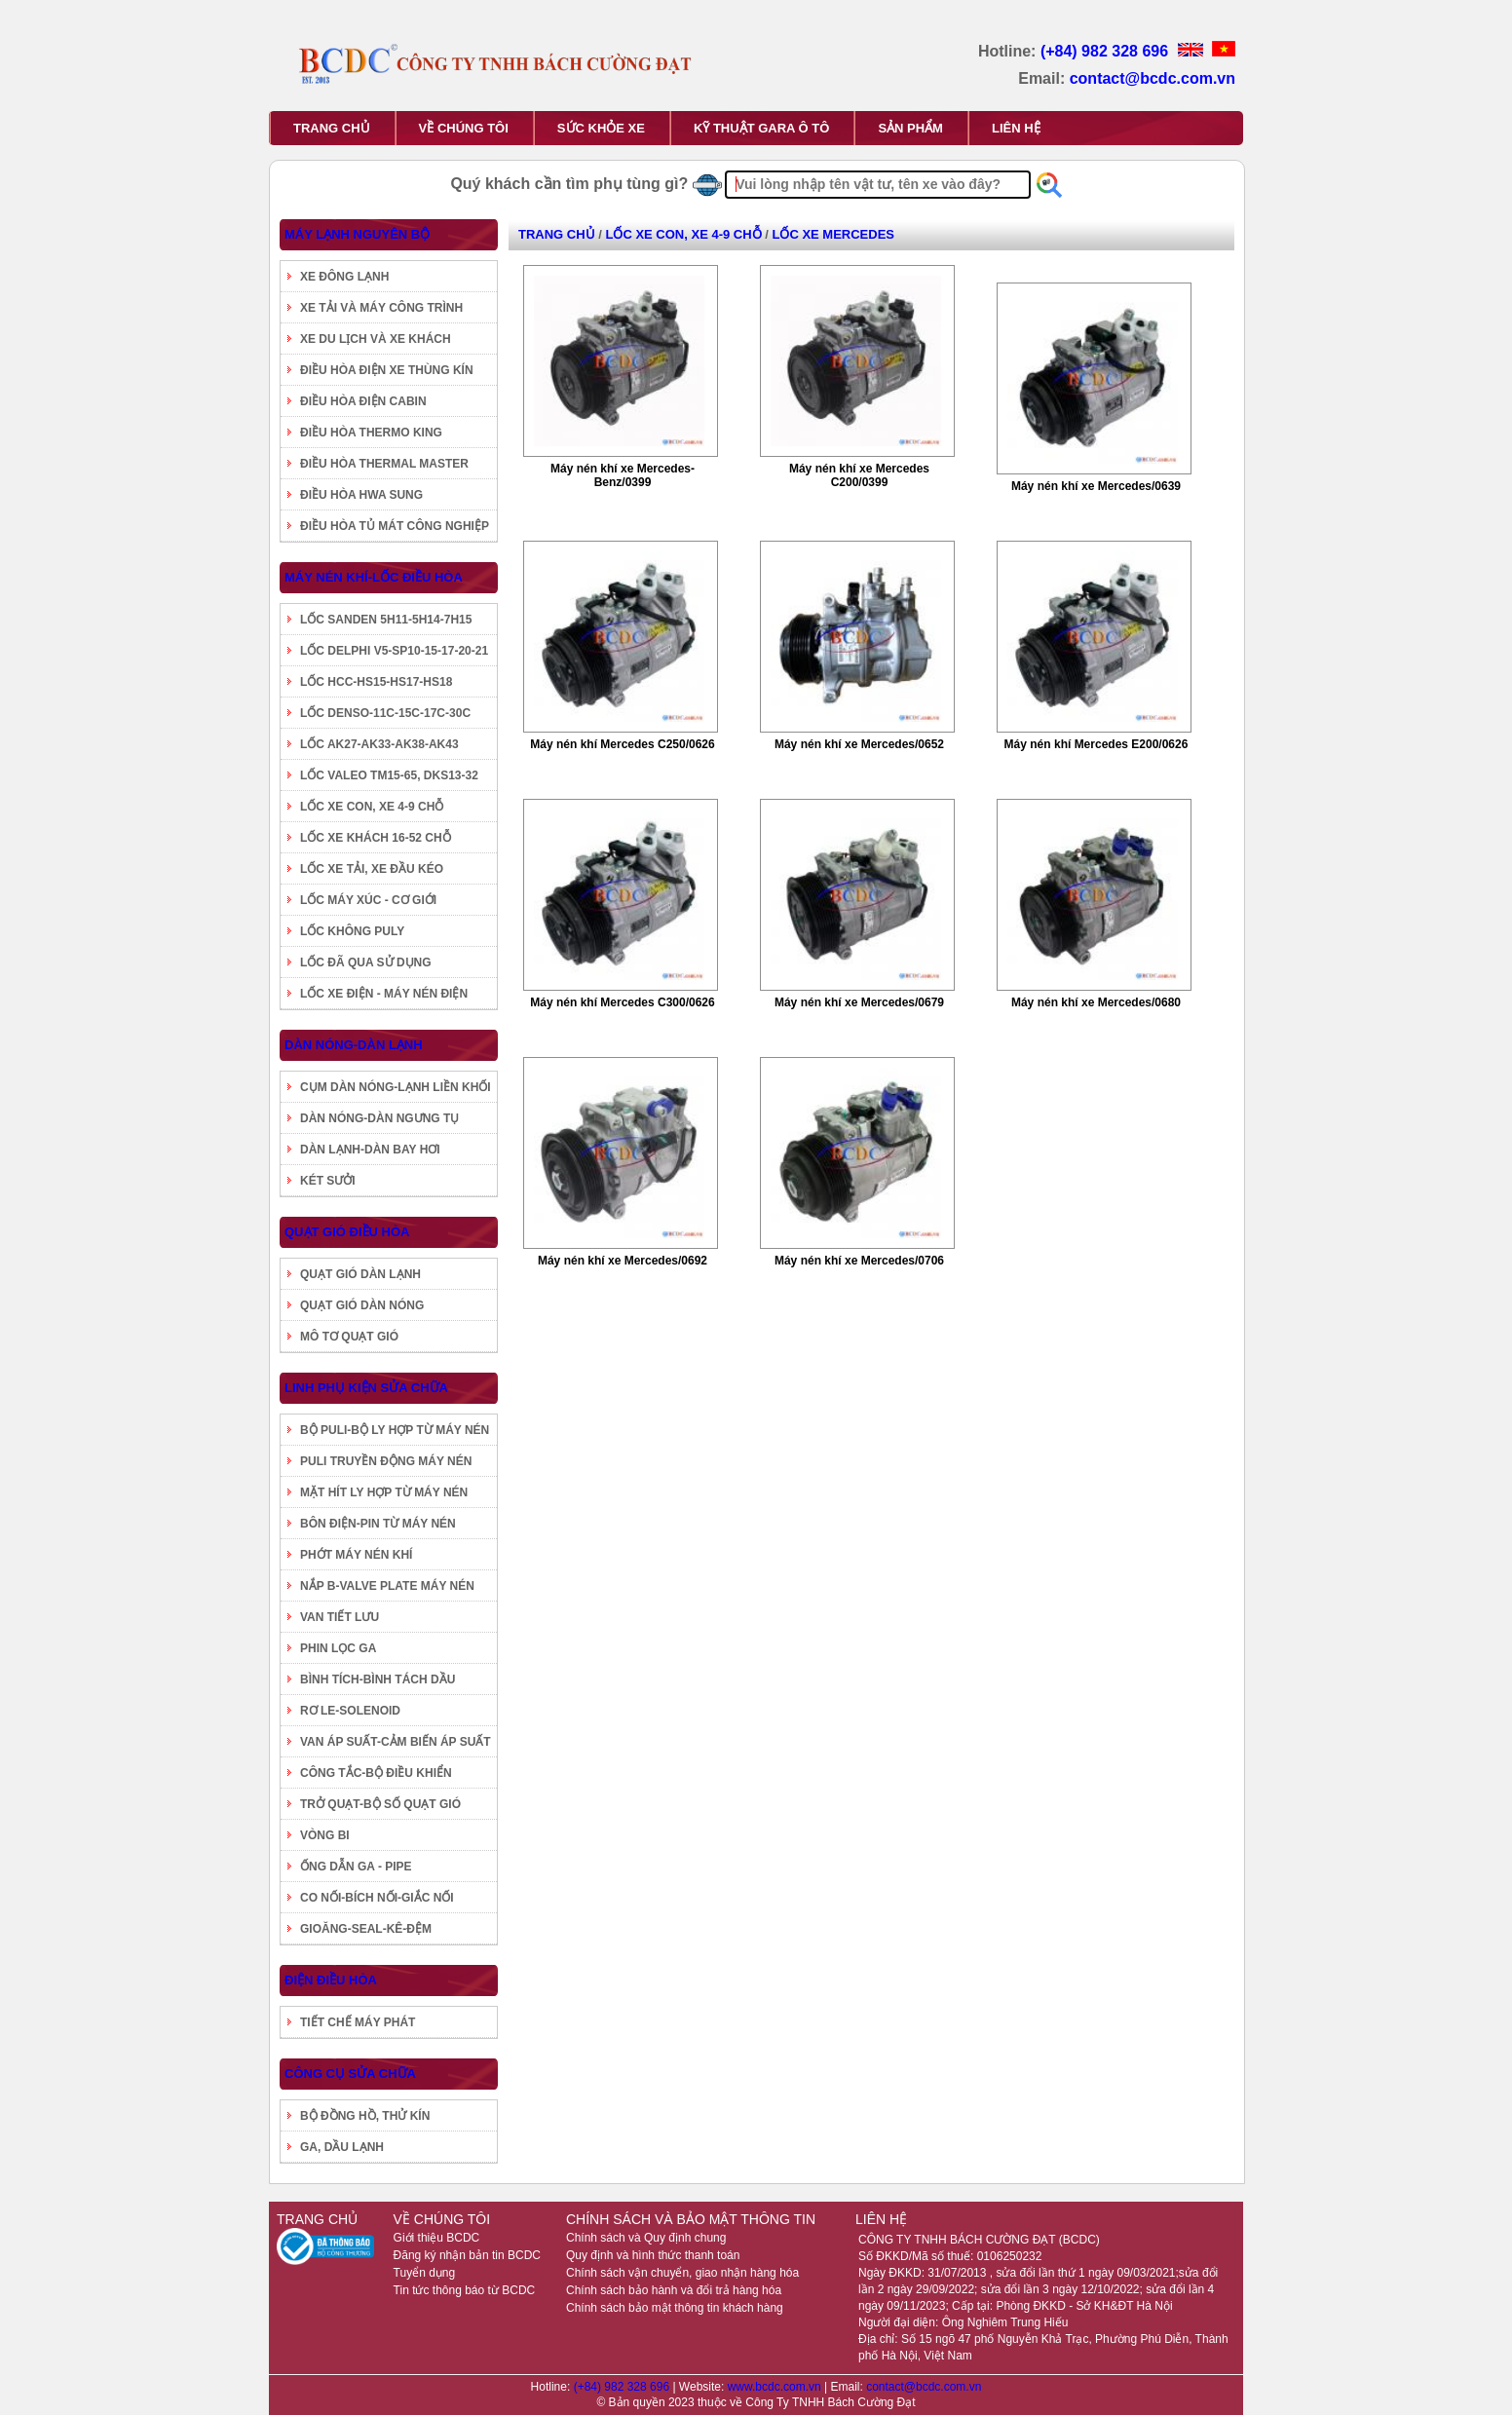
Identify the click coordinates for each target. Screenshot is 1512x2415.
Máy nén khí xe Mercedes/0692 (622, 1260)
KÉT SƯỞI (328, 1181)
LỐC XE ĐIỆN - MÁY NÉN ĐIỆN (384, 993)
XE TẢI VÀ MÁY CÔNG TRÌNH (381, 308)
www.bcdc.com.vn (776, 2387)
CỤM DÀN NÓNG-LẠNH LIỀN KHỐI (395, 1087)
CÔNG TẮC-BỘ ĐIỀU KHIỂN (376, 1773)
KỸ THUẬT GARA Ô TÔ (761, 128)
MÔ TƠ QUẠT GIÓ (349, 1336)
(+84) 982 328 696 (1106, 51)
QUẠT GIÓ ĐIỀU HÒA (346, 1232)
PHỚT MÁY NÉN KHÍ (356, 1555)
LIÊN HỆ (1016, 128)
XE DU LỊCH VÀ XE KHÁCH (375, 339)
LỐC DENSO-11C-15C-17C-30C (385, 713)
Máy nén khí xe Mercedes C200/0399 (859, 475)
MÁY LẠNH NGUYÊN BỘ (357, 234)
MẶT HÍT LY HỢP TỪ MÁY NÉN (384, 1492)
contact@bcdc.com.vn (1152, 78)
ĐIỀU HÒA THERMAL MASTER (384, 464)
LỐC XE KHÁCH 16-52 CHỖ (375, 838)
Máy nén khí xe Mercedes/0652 (859, 744)
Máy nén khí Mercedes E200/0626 (1096, 744)
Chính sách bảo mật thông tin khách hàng (674, 2308)
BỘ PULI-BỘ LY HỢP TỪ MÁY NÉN (394, 1430)
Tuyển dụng (425, 2273)
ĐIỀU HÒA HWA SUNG (361, 495)
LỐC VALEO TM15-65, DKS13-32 (389, 775)
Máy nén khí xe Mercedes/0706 (859, 1260)
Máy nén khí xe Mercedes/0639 (1096, 486)
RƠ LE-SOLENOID (350, 1710)
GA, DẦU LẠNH (342, 2147)
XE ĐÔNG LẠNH (344, 276)
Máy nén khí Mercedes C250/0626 (622, 744)
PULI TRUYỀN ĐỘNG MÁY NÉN (386, 1461)
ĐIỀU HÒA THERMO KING (371, 432)
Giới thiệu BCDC (437, 2238)
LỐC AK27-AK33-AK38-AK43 (379, 744)
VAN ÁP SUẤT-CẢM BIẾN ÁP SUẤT (395, 1742)
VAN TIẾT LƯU (339, 1617)
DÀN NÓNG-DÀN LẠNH (353, 1045)
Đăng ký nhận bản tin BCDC (467, 2255)
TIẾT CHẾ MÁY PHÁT (357, 2022)
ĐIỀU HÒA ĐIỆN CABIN (363, 401)
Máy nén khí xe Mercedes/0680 (1096, 1002)
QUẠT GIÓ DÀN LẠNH (360, 1274)
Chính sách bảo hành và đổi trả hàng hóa (673, 2290)
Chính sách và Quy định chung (646, 2238)
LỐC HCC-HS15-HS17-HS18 (376, 682)
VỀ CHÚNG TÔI (464, 128)
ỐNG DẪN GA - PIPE (356, 1866)
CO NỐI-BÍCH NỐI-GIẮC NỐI (377, 1898)
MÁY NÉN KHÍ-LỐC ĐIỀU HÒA (373, 577)
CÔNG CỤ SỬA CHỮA (350, 2073)
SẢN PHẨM (910, 128)
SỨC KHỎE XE (601, 128)
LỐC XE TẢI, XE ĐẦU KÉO (371, 869)
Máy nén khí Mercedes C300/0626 (622, 1002)
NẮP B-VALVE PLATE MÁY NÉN (387, 1586)
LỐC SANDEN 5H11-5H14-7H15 (386, 619)
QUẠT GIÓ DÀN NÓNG (362, 1305)
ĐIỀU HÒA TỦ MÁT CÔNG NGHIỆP (394, 526)
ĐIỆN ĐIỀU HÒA (330, 1980)
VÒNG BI (325, 1835)
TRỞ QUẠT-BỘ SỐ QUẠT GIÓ (380, 1804)
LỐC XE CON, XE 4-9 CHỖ (371, 806)
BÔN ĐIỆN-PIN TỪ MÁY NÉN (378, 1523)
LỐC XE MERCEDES (833, 234)
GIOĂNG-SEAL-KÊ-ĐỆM (366, 1929)
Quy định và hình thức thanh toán (652, 2255)
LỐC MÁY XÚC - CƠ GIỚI (368, 900)
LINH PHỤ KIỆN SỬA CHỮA (366, 1387)
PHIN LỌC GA (338, 1648)
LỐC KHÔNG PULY (352, 931)
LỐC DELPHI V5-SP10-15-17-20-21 (394, 651)
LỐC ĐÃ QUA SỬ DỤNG (366, 962)
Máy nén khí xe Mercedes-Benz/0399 (622, 475)
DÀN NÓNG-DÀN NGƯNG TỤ (379, 1118)
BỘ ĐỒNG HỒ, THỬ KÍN (365, 2116)
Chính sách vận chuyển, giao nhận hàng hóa (682, 2273)
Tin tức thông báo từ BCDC (465, 2290)
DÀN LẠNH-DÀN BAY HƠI (370, 1149)
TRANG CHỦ (331, 128)
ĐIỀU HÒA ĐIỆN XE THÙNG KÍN (386, 370)
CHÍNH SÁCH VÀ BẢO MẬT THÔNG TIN (690, 2219)
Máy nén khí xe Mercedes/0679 (859, 1002)
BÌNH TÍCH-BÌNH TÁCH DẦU (377, 1679)
